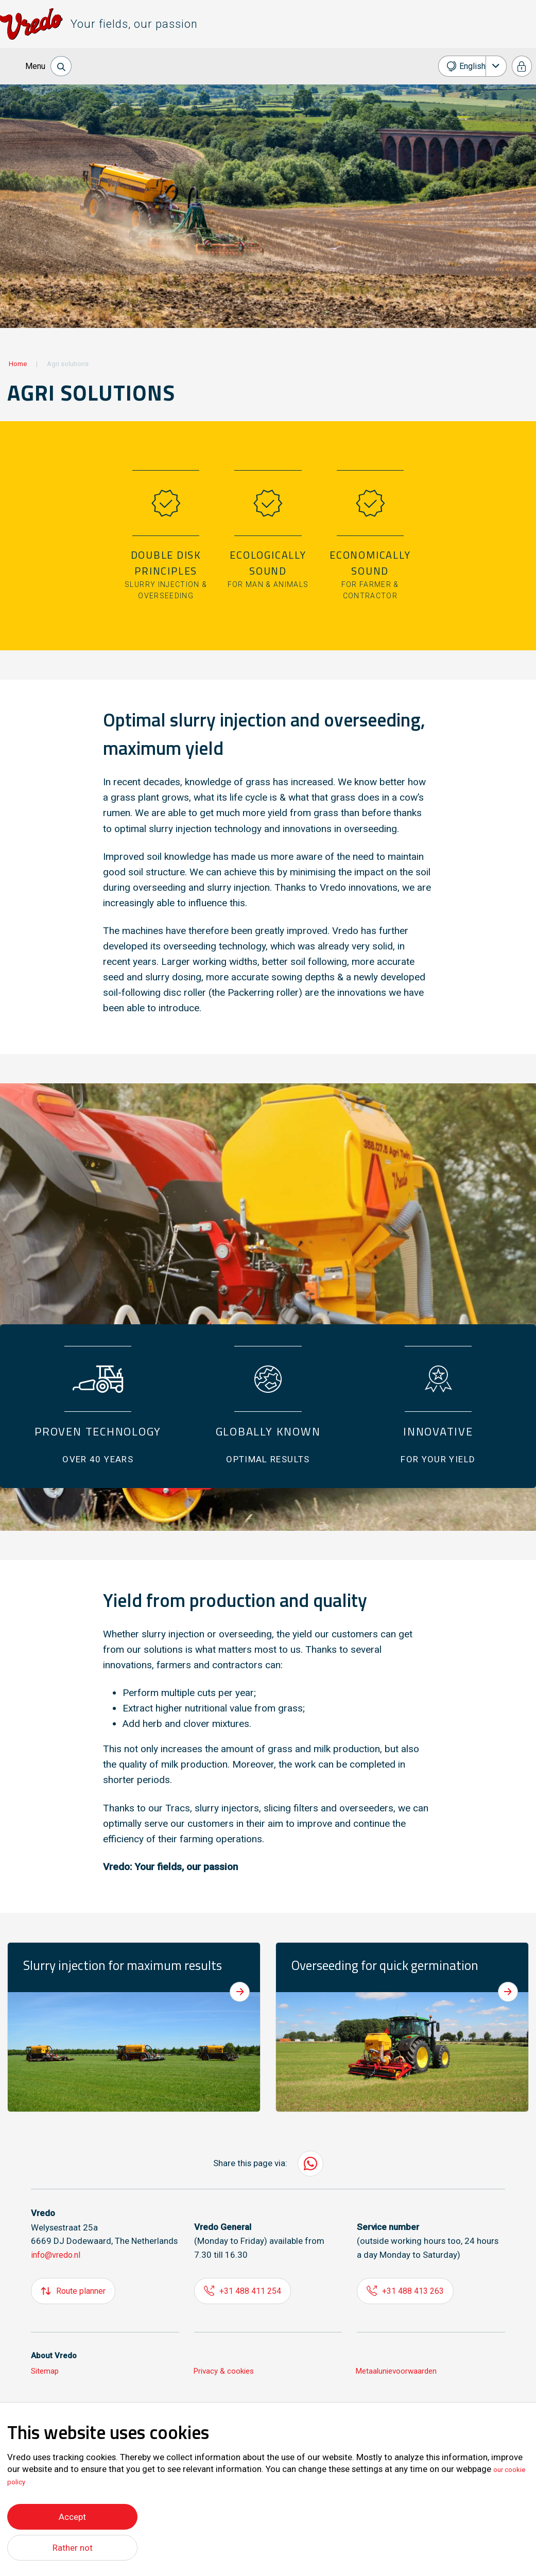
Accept (72, 2514)
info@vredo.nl (58, 2255)
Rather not (72, 2547)
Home (18, 364)
